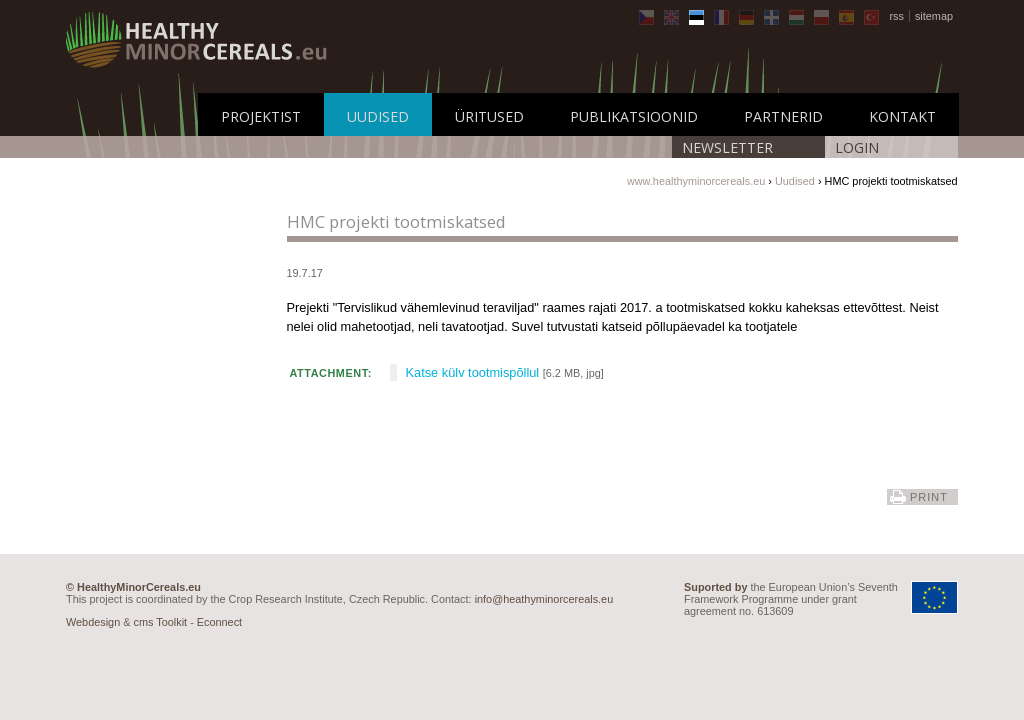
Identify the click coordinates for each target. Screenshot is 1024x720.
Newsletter (727, 147)
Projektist (261, 116)
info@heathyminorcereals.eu (544, 599)
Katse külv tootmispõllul (473, 372)
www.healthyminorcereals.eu (696, 181)
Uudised (378, 116)
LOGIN (857, 147)
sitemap (934, 16)
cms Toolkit (161, 622)
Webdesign (93, 622)
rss (896, 16)
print (929, 497)
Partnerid (783, 116)
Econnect (219, 622)
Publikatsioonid (634, 116)
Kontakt (902, 116)
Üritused (489, 116)
